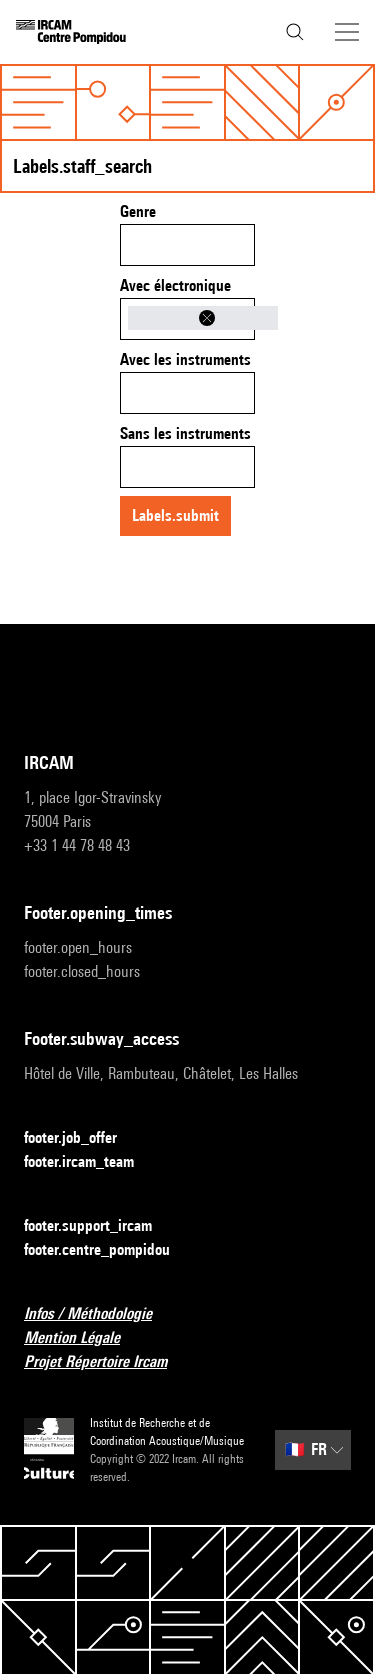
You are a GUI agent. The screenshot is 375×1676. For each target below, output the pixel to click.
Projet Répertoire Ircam (107, 1362)
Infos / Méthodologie (100, 1314)
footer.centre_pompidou (109, 1250)
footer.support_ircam (100, 1226)
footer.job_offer (82, 1138)
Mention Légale (84, 1338)
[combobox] (187, 245)
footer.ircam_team (91, 1162)
